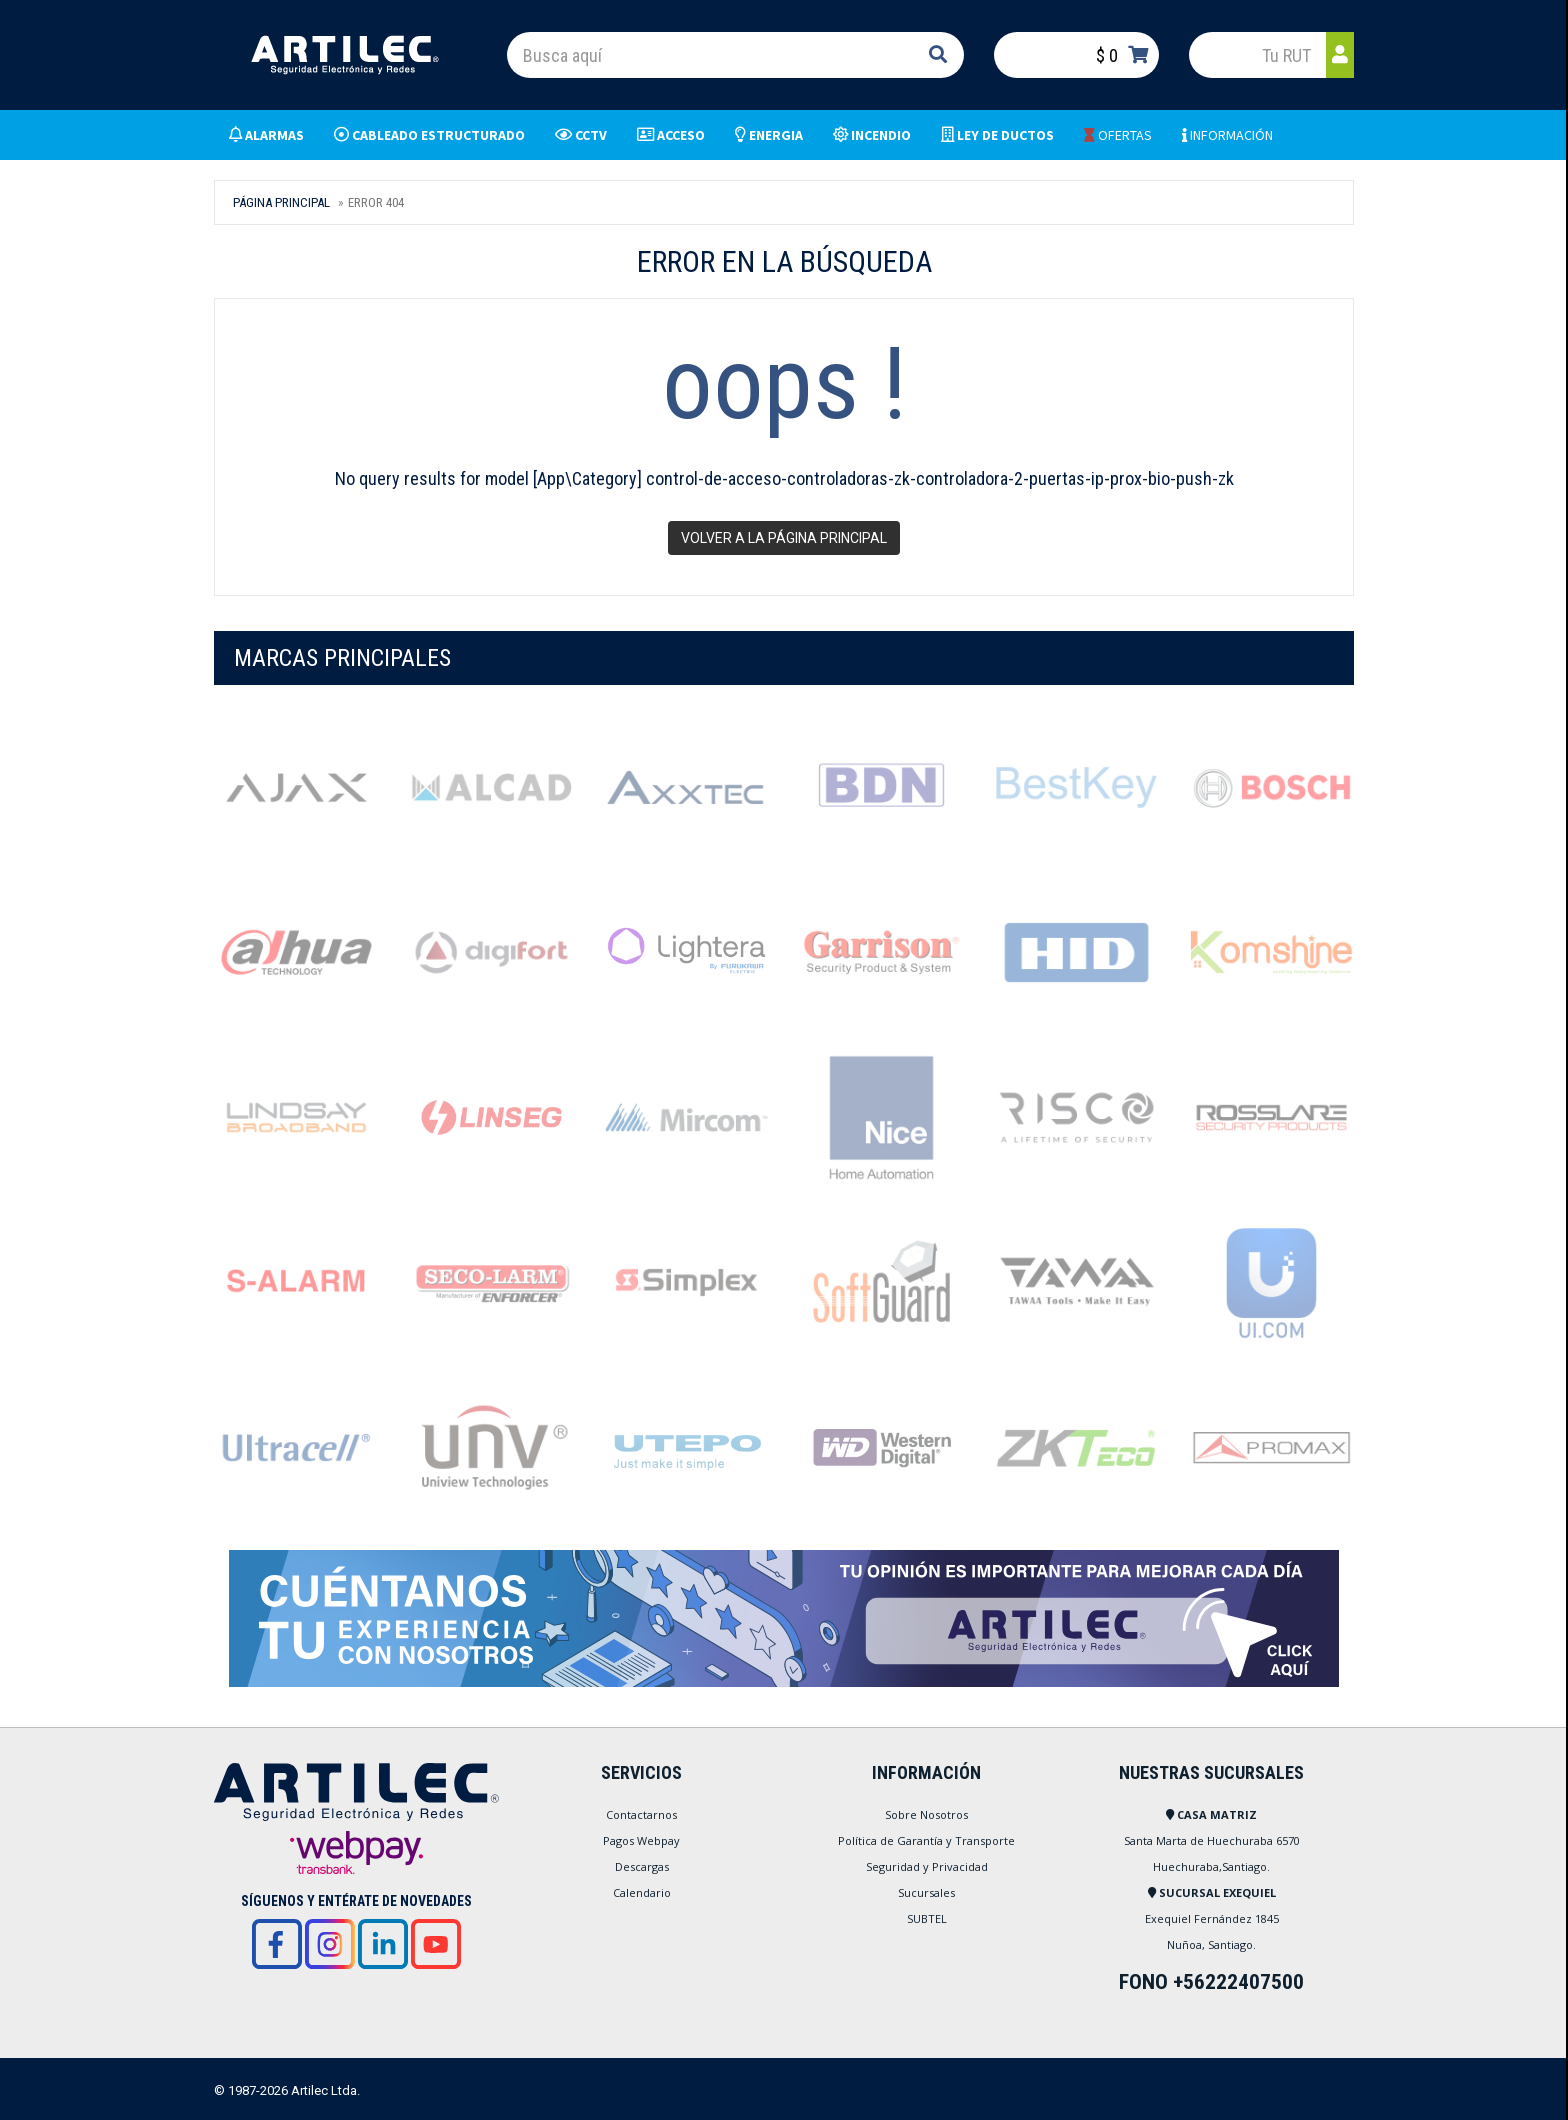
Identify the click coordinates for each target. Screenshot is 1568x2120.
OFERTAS (1118, 135)
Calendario (642, 1892)
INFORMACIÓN (1227, 135)
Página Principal (281, 202)
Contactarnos (641, 1814)
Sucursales (926, 1892)
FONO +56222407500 (1211, 1982)
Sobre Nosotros (926, 1814)
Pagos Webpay (641, 1840)
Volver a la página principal (784, 538)
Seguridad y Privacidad (927, 1866)
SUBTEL (927, 1918)
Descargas (642, 1866)
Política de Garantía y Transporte (926, 1840)
